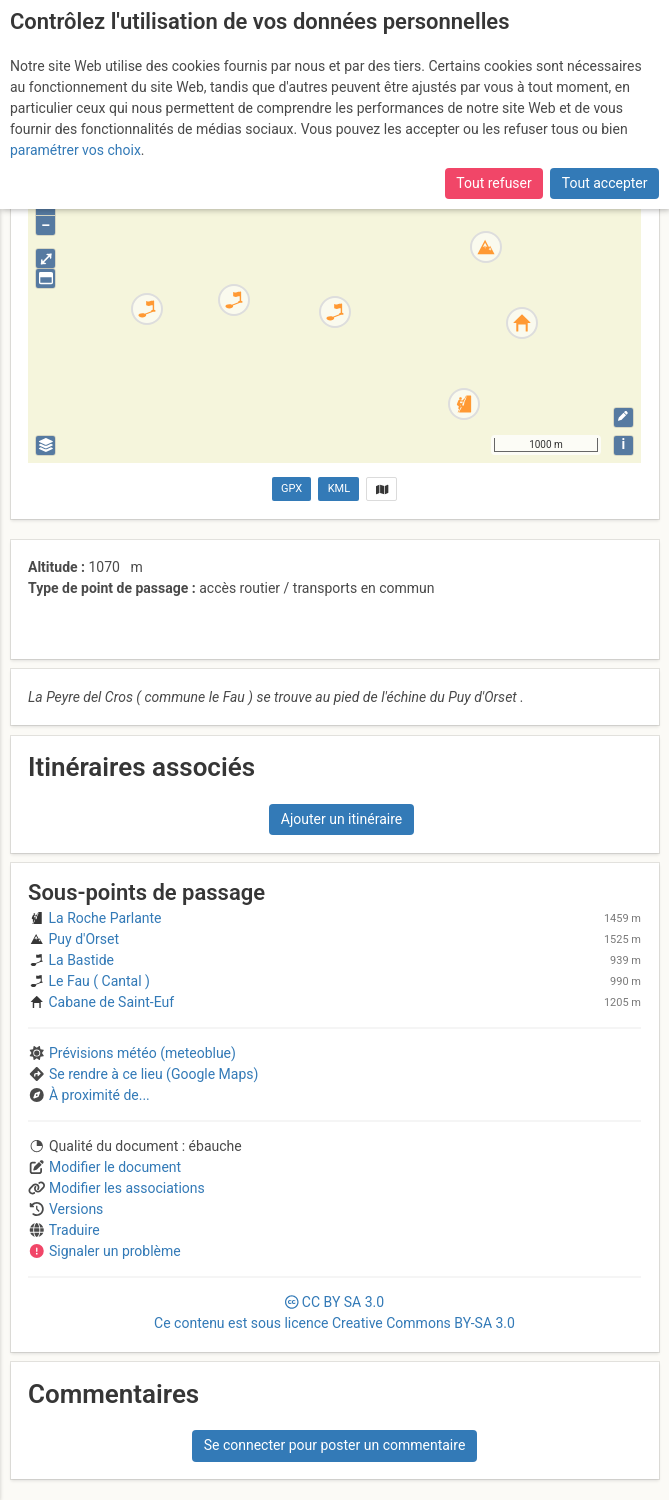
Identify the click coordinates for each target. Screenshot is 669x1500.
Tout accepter (605, 183)
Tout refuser (493, 183)
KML (339, 488)
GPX (291, 488)
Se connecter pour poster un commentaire (335, 1445)
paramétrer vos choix (75, 150)
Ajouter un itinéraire (341, 819)
